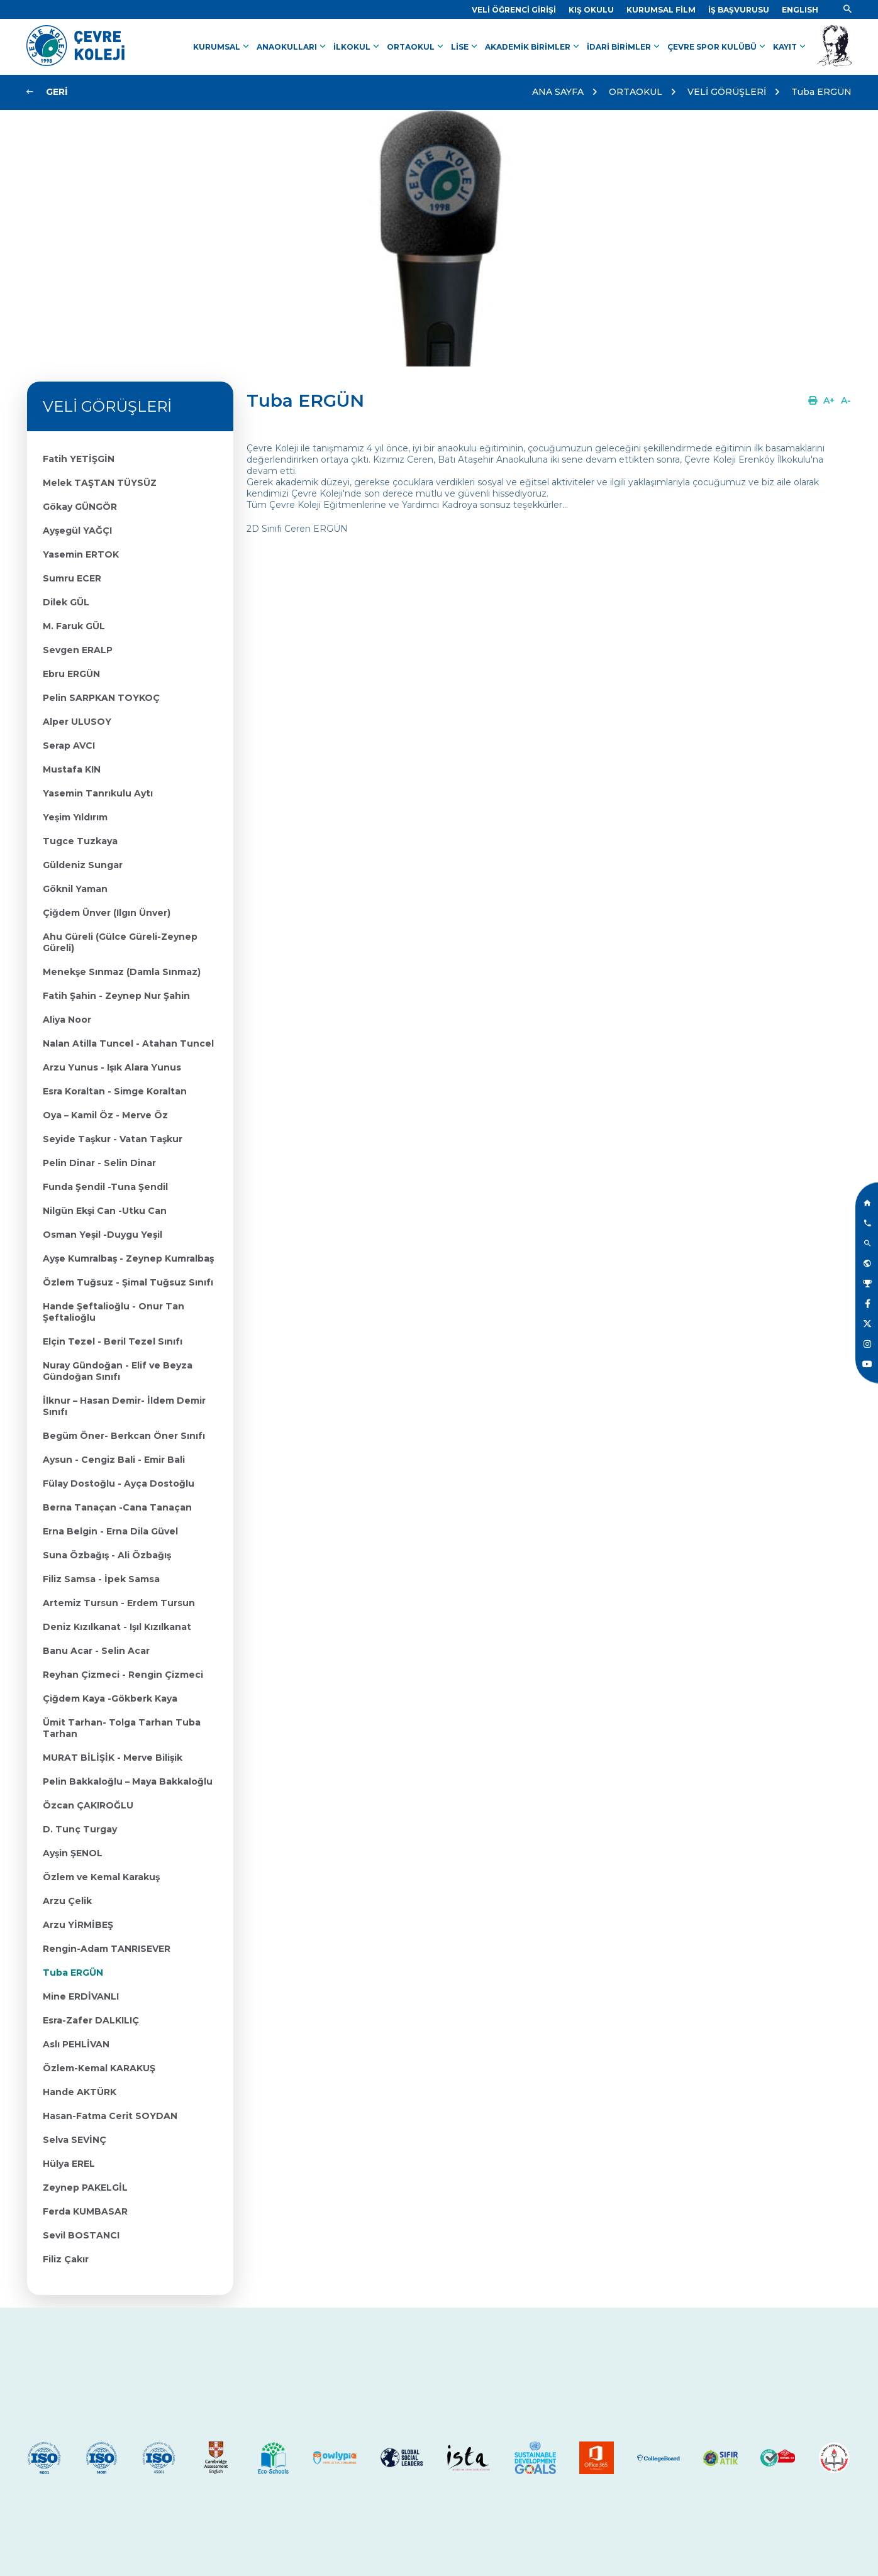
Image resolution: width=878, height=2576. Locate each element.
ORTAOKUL (635, 91)
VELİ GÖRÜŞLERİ (726, 91)
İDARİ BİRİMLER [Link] (624, 46)
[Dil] (800, 9)
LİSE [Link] (465, 46)
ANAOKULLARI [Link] (292, 46)
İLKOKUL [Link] (357, 46)
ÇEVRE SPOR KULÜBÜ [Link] (717, 46)
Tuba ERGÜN (821, 91)
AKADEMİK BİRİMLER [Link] (533, 46)
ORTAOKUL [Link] (416, 46)
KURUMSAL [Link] (222, 46)
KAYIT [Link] (790, 46)
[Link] (514, 9)
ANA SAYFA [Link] (558, 91)
